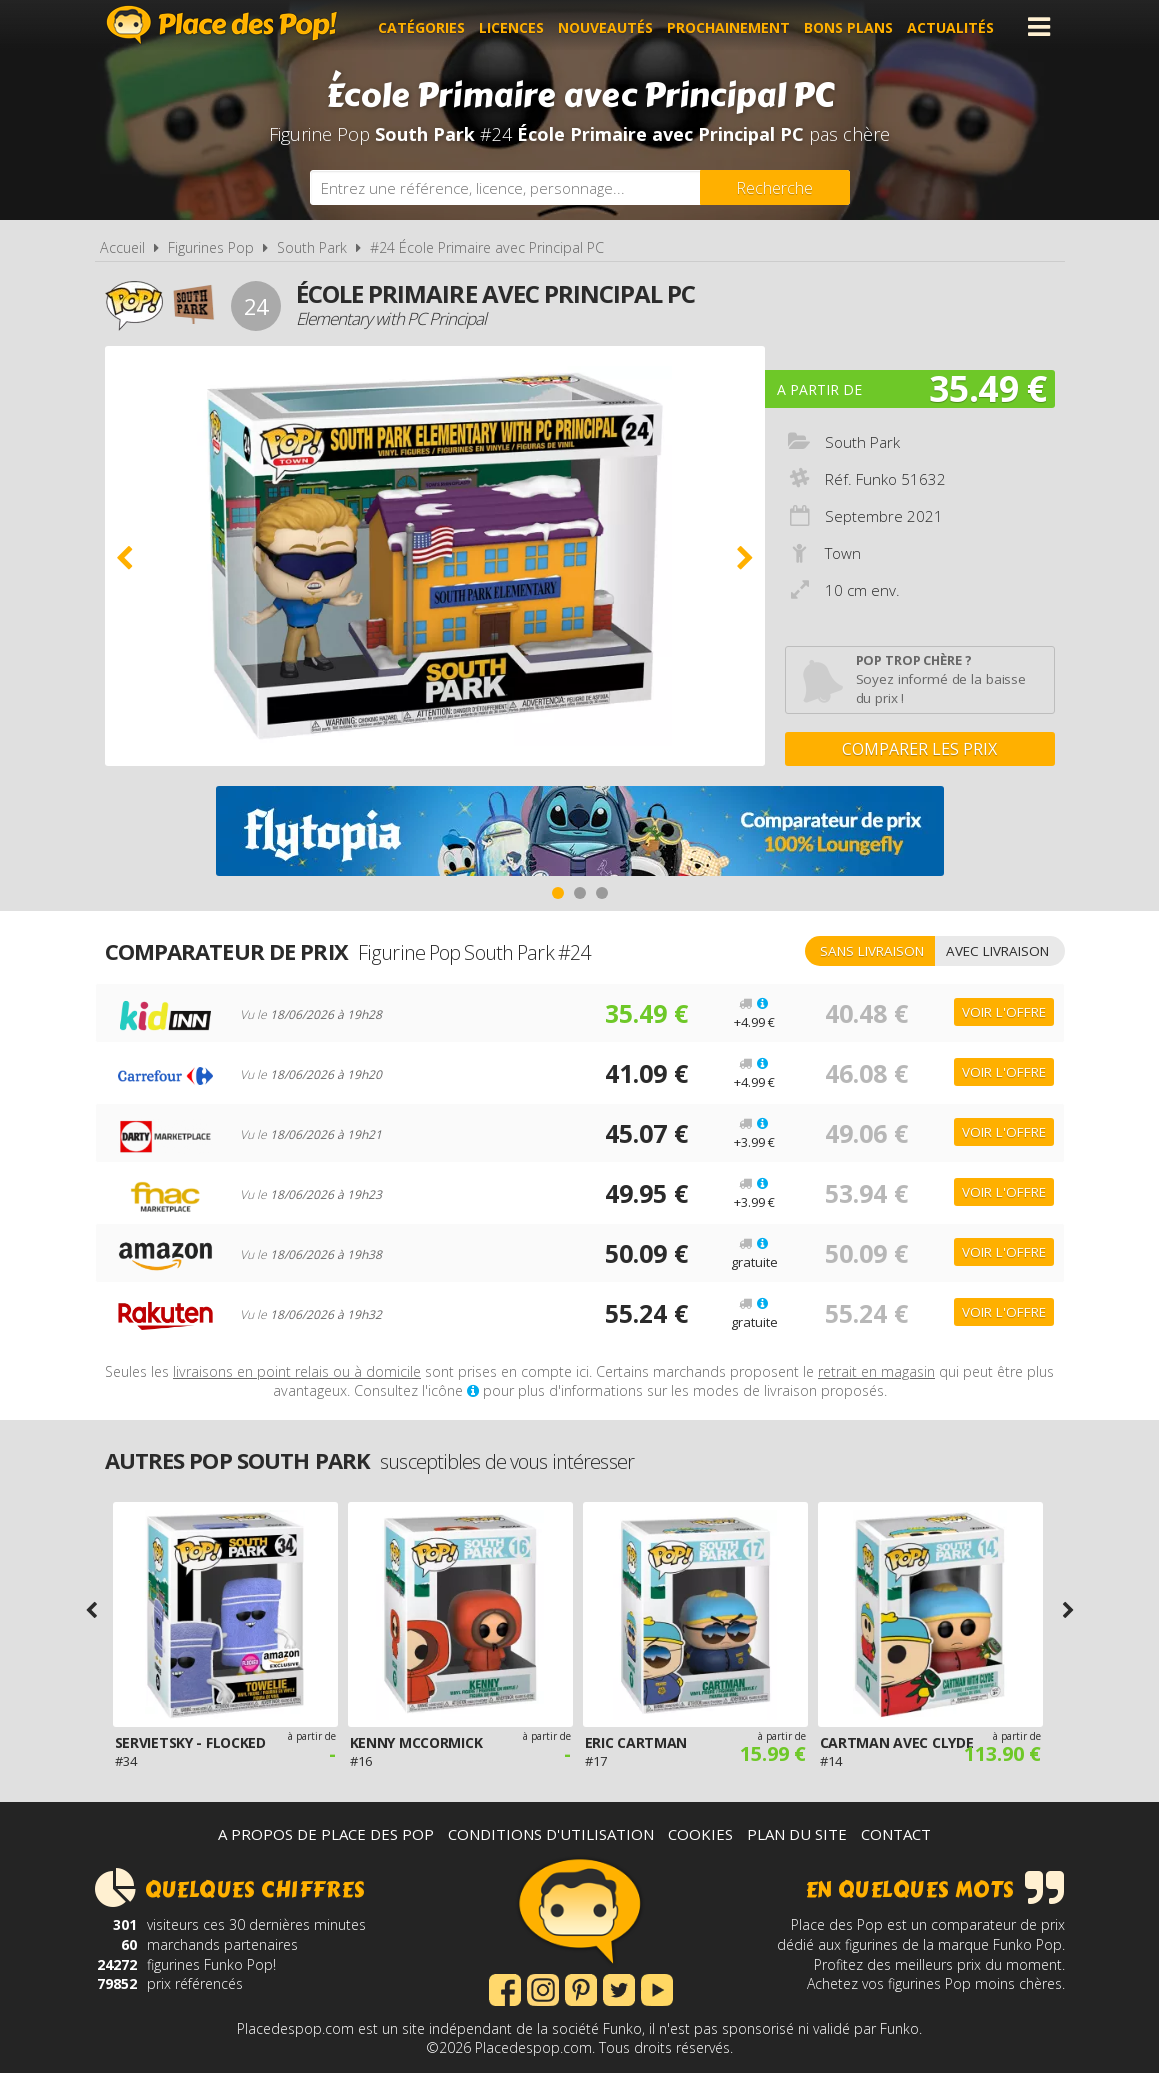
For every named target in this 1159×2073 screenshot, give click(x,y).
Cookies (700, 1834)
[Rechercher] (775, 187)
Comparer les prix (919, 749)
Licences (515, 26)
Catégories (425, 26)
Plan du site (797, 1834)
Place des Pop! (222, 24)
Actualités (954, 26)
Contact (896, 1834)
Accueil (122, 247)
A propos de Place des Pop (326, 1834)
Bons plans (852, 26)
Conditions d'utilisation (551, 1834)
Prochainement (732, 26)
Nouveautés (609, 26)
